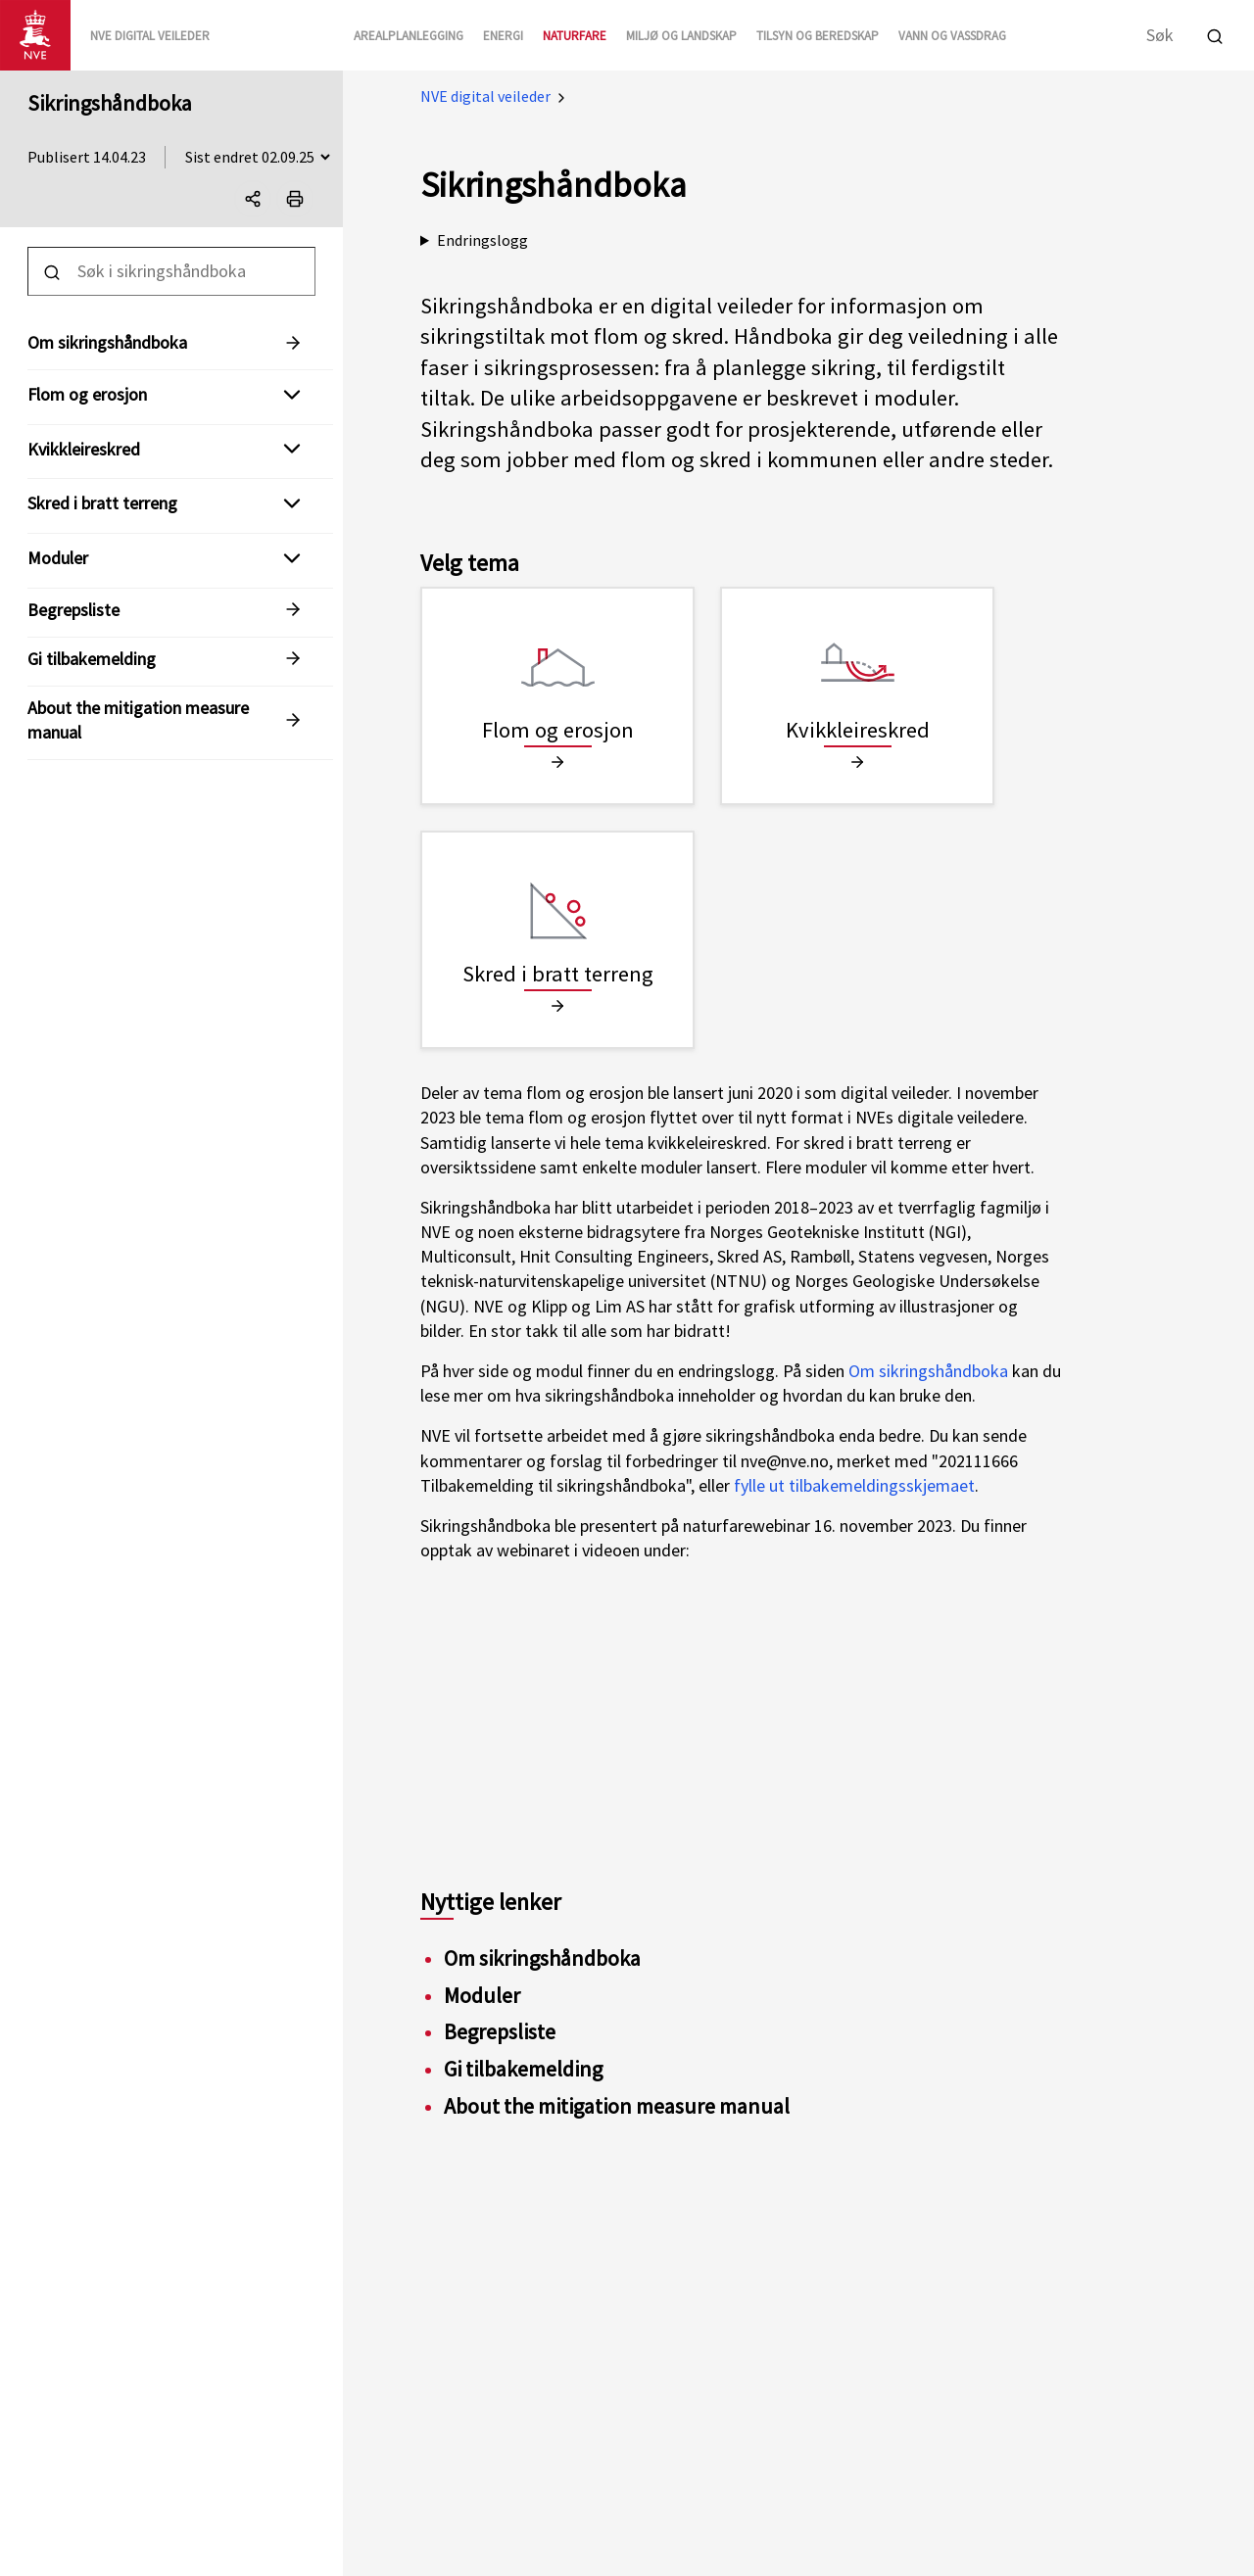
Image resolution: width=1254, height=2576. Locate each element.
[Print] (295, 198)
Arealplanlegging (408, 35)
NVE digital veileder (485, 96)
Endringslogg (482, 240)
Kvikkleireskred (83, 449)
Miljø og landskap (681, 35)
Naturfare (574, 35)
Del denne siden (257, 202)
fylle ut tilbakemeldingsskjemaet (854, 1485)
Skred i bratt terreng (102, 503)
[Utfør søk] (1215, 34)
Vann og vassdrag (952, 35)
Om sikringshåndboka (928, 1371)
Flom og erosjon (87, 394)
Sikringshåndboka (109, 103)
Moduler (57, 558)
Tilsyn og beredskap (817, 35)
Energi (503, 35)
